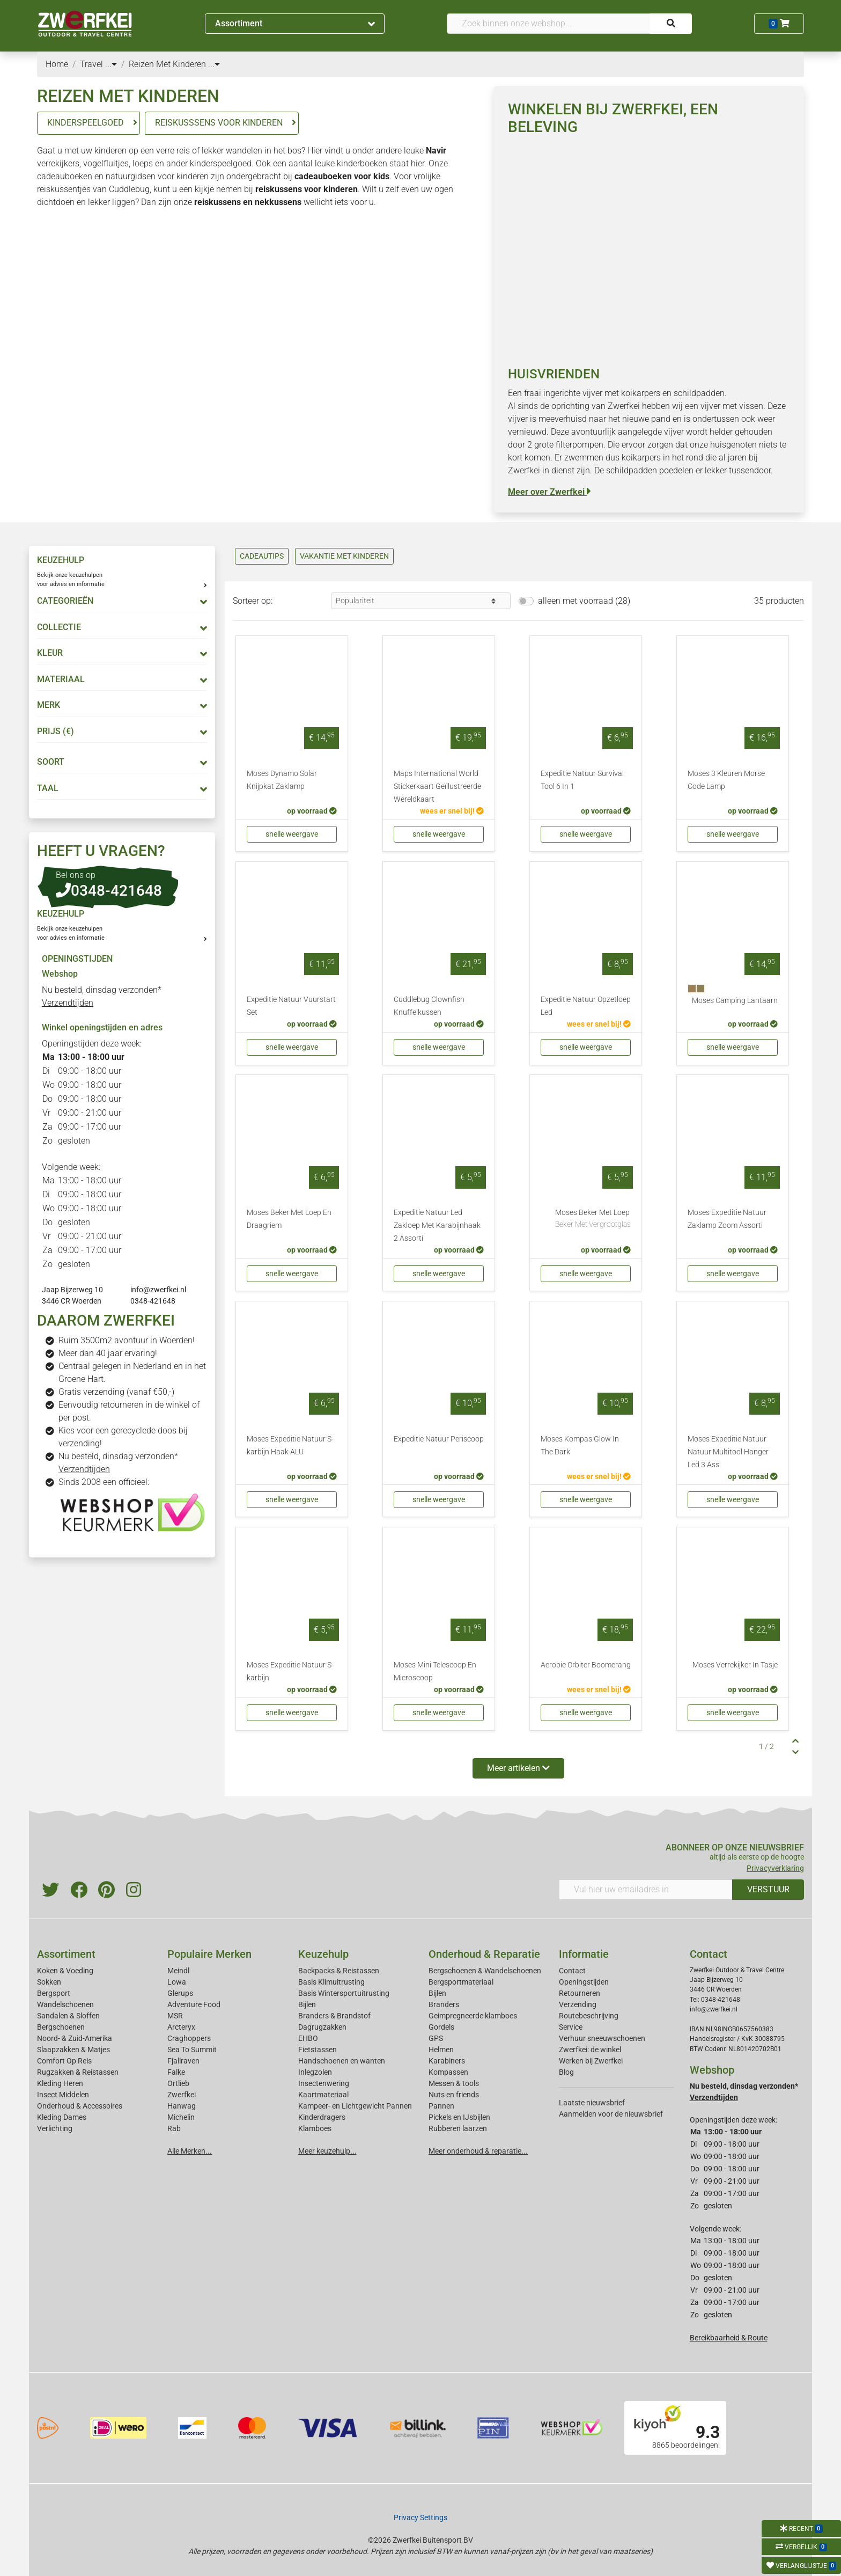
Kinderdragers (321, 2117)
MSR (175, 2015)
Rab (174, 2128)
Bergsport (53, 1993)
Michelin (181, 2117)
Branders (444, 2004)
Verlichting (54, 2128)
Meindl (178, 1970)
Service (570, 2027)
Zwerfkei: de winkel (590, 2049)
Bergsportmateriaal (461, 1982)
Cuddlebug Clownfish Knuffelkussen (429, 1006)
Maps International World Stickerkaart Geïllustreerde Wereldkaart (437, 786)
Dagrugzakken (322, 2027)
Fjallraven (183, 2061)
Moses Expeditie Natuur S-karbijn (290, 1671)
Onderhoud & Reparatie (484, 1954)
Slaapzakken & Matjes (73, 2049)
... (111, 64)
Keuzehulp (323, 1954)
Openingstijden (584, 1982)
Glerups (180, 1993)
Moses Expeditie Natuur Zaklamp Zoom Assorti (727, 1219)
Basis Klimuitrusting (331, 1982)
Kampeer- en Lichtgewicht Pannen (355, 2106)
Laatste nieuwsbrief (592, 2102)
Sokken (49, 1982)
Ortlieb (178, 2083)
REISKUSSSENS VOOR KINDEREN (219, 123)
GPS (436, 2038)
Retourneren (579, 1993)
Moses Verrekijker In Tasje (735, 1665)
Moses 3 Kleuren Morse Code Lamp (726, 780)
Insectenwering (323, 2083)
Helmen (441, 2049)
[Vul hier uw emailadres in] (646, 1889)
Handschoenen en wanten (341, 2061)
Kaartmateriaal (323, 2094)
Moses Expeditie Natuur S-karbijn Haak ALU (290, 1446)
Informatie (584, 1954)
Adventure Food (193, 2004)
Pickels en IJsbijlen (459, 2117)
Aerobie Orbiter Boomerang (586, 1665)
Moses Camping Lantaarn (735, 1000)
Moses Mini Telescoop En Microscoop (435, 1671)
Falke (176, 2072)
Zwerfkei (181, 2094)
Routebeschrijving (588, 2015)
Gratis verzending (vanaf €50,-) (116, 1392)
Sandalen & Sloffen (68, 2015)
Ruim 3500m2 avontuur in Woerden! (126, 1340)
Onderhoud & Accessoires (79, 2106)
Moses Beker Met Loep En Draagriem (289, 1219)
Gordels (441, 2027)
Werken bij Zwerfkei (591, 2061)
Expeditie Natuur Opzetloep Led (586, 1006)
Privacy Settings (420, 2517)
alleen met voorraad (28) (584, 601)
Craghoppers (189, 2038)
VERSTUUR (768, 1889)
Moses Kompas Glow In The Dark (580, 1446)
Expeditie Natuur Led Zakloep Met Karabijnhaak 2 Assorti (437, 1225)
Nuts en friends (454, 2094)
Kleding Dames (61, 2117)
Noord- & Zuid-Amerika (74, 2038)
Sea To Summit (192, 2049)
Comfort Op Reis (64, 2061)
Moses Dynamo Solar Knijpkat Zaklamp (282, 780)
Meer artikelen (518, 1768)
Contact (572, 1970)
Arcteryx (181, 2027)
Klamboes (314, 2128)
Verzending (577, 2004)
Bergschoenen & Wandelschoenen (485, 1970)
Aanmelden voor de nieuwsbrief (611, 2114)
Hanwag (181, 2106)
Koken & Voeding (65, 1970)
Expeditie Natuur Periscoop (439, 1439)
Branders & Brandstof (334, 2015)
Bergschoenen (61, 2027)
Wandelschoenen (65, 2004)
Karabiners (447, 2061)
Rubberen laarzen (458, 2128)
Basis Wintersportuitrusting (343, 1993)
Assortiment (295, 23)
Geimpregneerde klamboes (473, 2015)
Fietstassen (317, 2049)
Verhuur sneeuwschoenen (602, 2038)
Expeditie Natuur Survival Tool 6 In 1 (582, 780)
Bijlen (307, 2004)
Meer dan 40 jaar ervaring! (107, 1353)
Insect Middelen (63, 2094)
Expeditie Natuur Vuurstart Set (291, 1006)
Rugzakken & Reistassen (78, 2072)
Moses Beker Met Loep (593, 1219)
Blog (566, 2072)
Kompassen (448, 2072)
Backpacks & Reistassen (338, 1970)
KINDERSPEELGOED (85, 123)
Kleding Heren (60, 2083)
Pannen (441, 2106)
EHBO (308, 2038)
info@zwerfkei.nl (158, 1289)
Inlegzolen (315, 2072)
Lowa (176, 1982)
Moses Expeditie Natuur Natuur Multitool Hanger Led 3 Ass (728, 1452)
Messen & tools (454, 2083)
